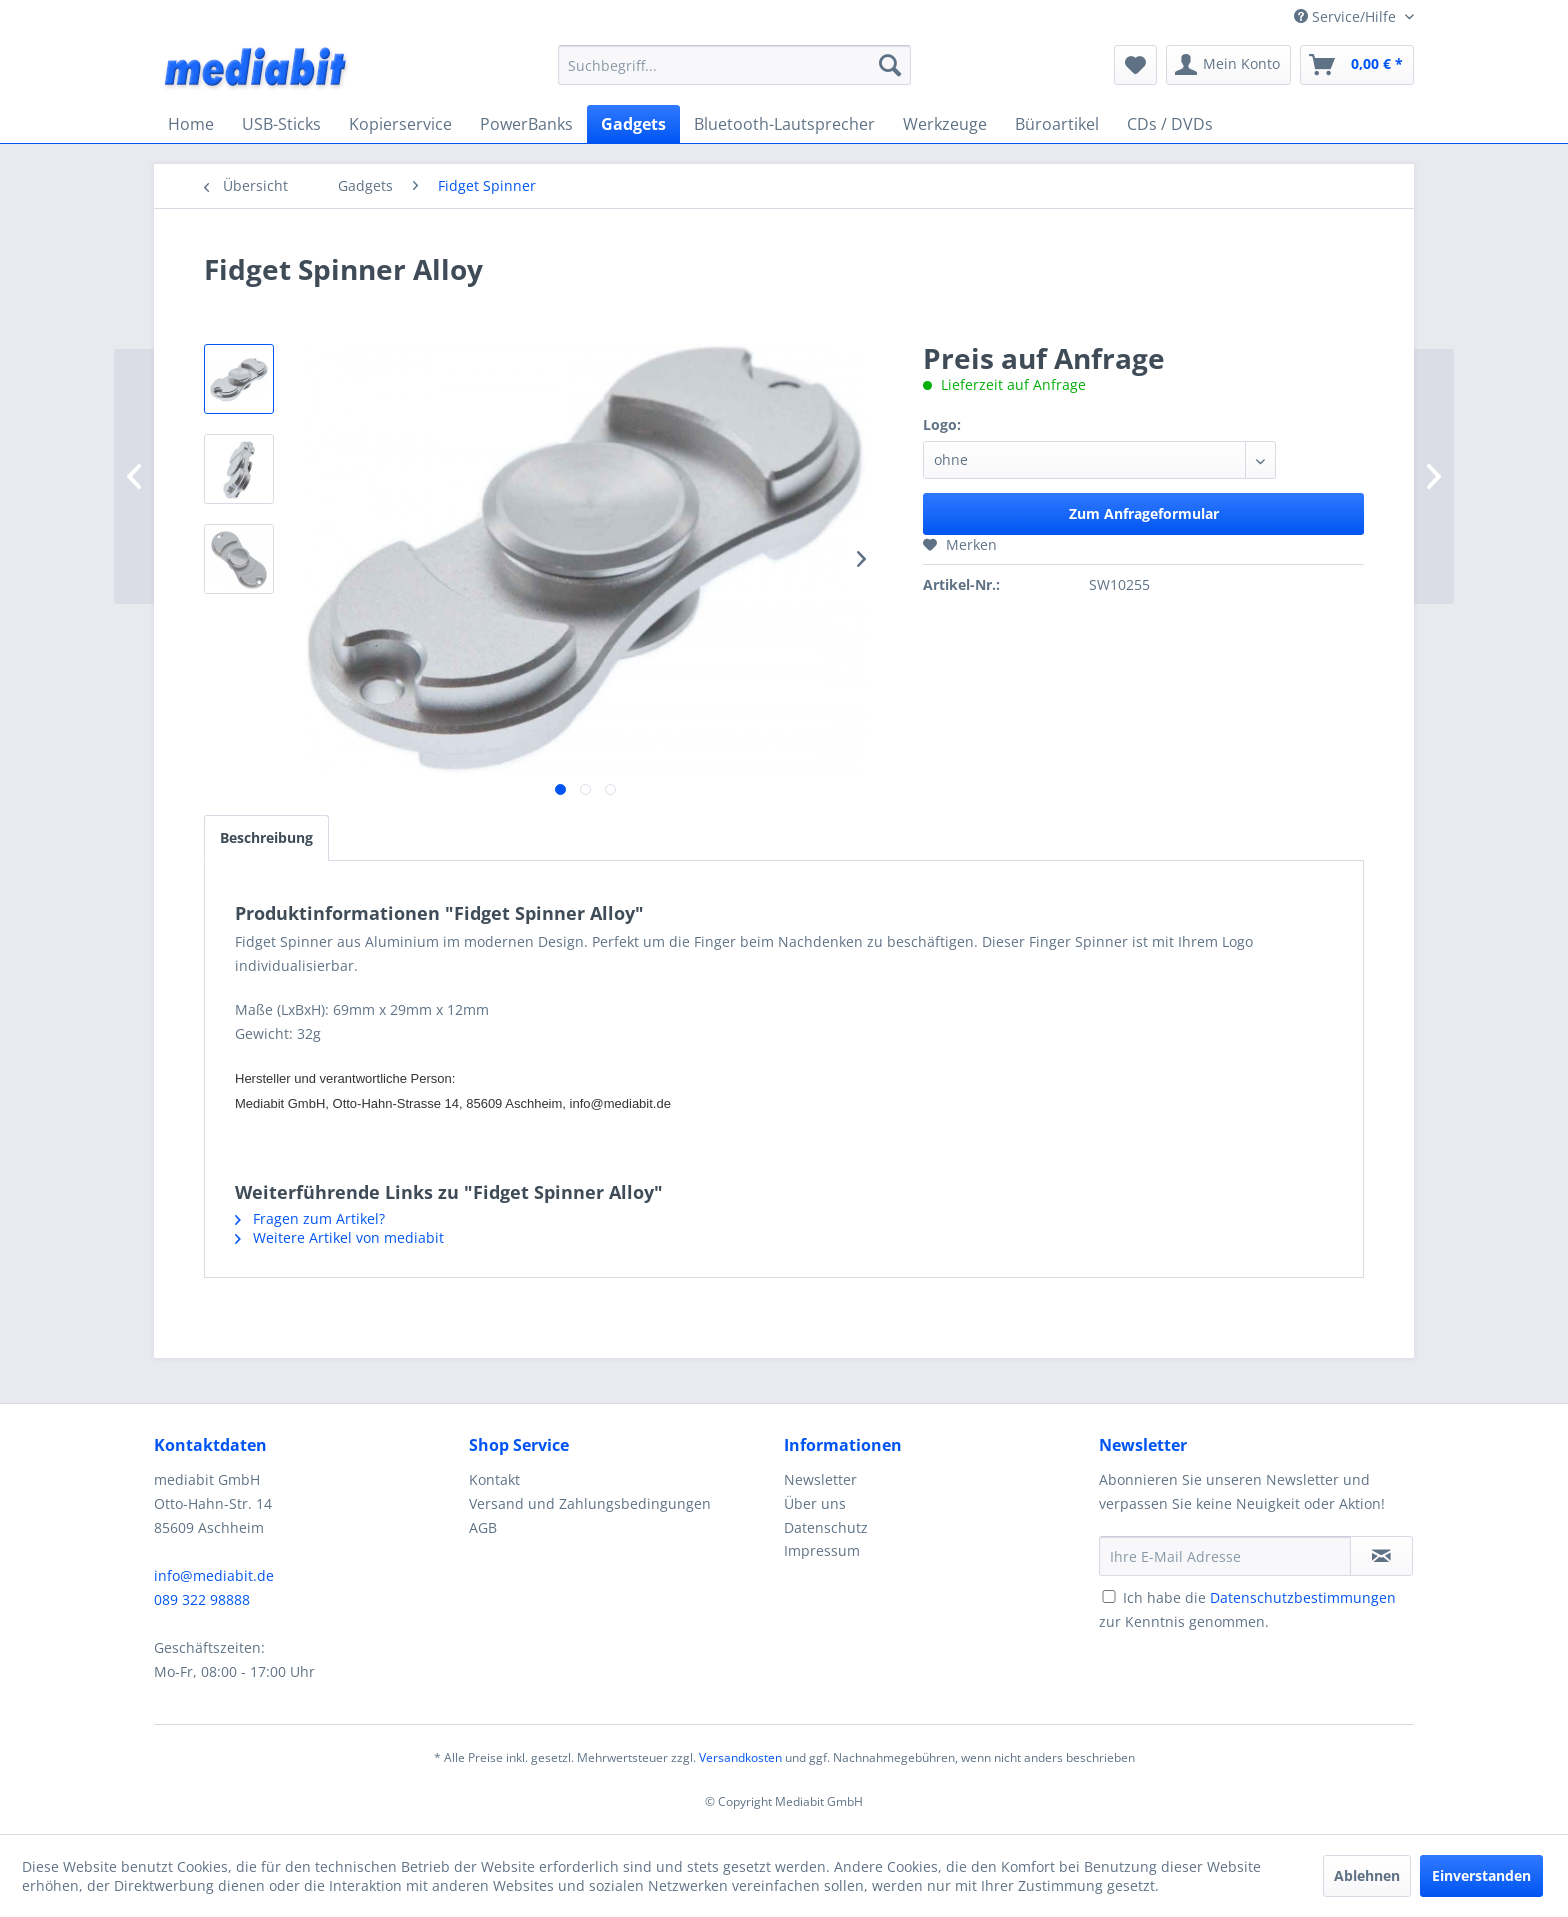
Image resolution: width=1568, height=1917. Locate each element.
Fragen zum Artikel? (310, 1218)
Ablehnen (1367, 1875)
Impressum (822, 1550)
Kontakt (494, 1479)
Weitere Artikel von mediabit (339, 1237)
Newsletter (820, 1479)
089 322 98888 (202, 1599)
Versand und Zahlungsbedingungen (590, 1503)
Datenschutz (826, 1527)
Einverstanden (1481, 1875)
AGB (483, 1527)
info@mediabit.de (214, 1575)
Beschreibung (266, 837)
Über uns (815, 1503)
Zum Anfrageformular (1144, 513)
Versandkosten (740, 1757)
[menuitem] (734, 65)
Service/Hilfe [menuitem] (1347, 16)
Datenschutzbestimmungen (1303, 1597)
